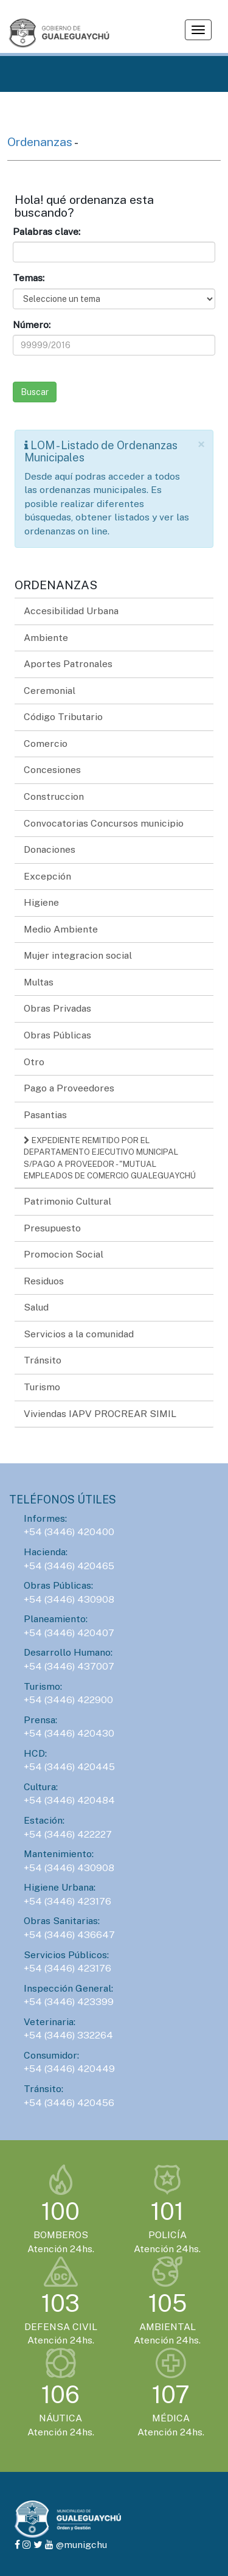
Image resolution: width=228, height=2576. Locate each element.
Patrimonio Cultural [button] (67, 1201)
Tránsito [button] (42, 1360)
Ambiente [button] (46, 637)
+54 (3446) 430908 (69, 1599)
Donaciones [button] (49, 849)
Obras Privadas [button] (57, 1008)
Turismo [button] (42, 1387)
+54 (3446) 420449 (69, 2068)
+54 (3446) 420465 (69, 1566)
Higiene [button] (41, 902)
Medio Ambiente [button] (61, 929)
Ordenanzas (40, 142)
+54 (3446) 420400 (69, 1532)
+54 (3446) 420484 (69, 1800)
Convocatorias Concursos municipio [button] (104, 823)
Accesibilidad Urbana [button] (71, 611)
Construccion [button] (54, 796)
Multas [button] (39, 982)
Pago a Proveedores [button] (69, 1088)
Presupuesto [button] (52, 1228)
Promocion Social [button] (63, 1254)
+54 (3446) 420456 (69, 2103)
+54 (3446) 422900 (68, 1700)
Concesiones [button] (52, 769)
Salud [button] (36, 1307)
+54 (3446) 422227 (68, 1834)
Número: (31, 325)
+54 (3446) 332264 (68, 2035)
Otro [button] (34, 1062)
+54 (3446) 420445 (69, 1767)
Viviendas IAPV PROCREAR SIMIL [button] (100, 1413)
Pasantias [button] (45, 1115)
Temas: (28, 278)
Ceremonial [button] (49, 690)
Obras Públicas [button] (57, 1035)
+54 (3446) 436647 (69, 1935)
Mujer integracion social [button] (78, 955)
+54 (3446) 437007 (69, 1666)
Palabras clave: (46, 231)
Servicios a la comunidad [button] (79, 1334)
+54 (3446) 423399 (69, 2001)
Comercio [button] (45, 743)
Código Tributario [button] (63, 717)
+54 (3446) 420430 (69, 1733)
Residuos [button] (44, 1281)
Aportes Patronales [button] (68, 664)
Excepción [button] (47, 876)
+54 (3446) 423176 (67, 1901)
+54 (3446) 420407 (69, 1633)
